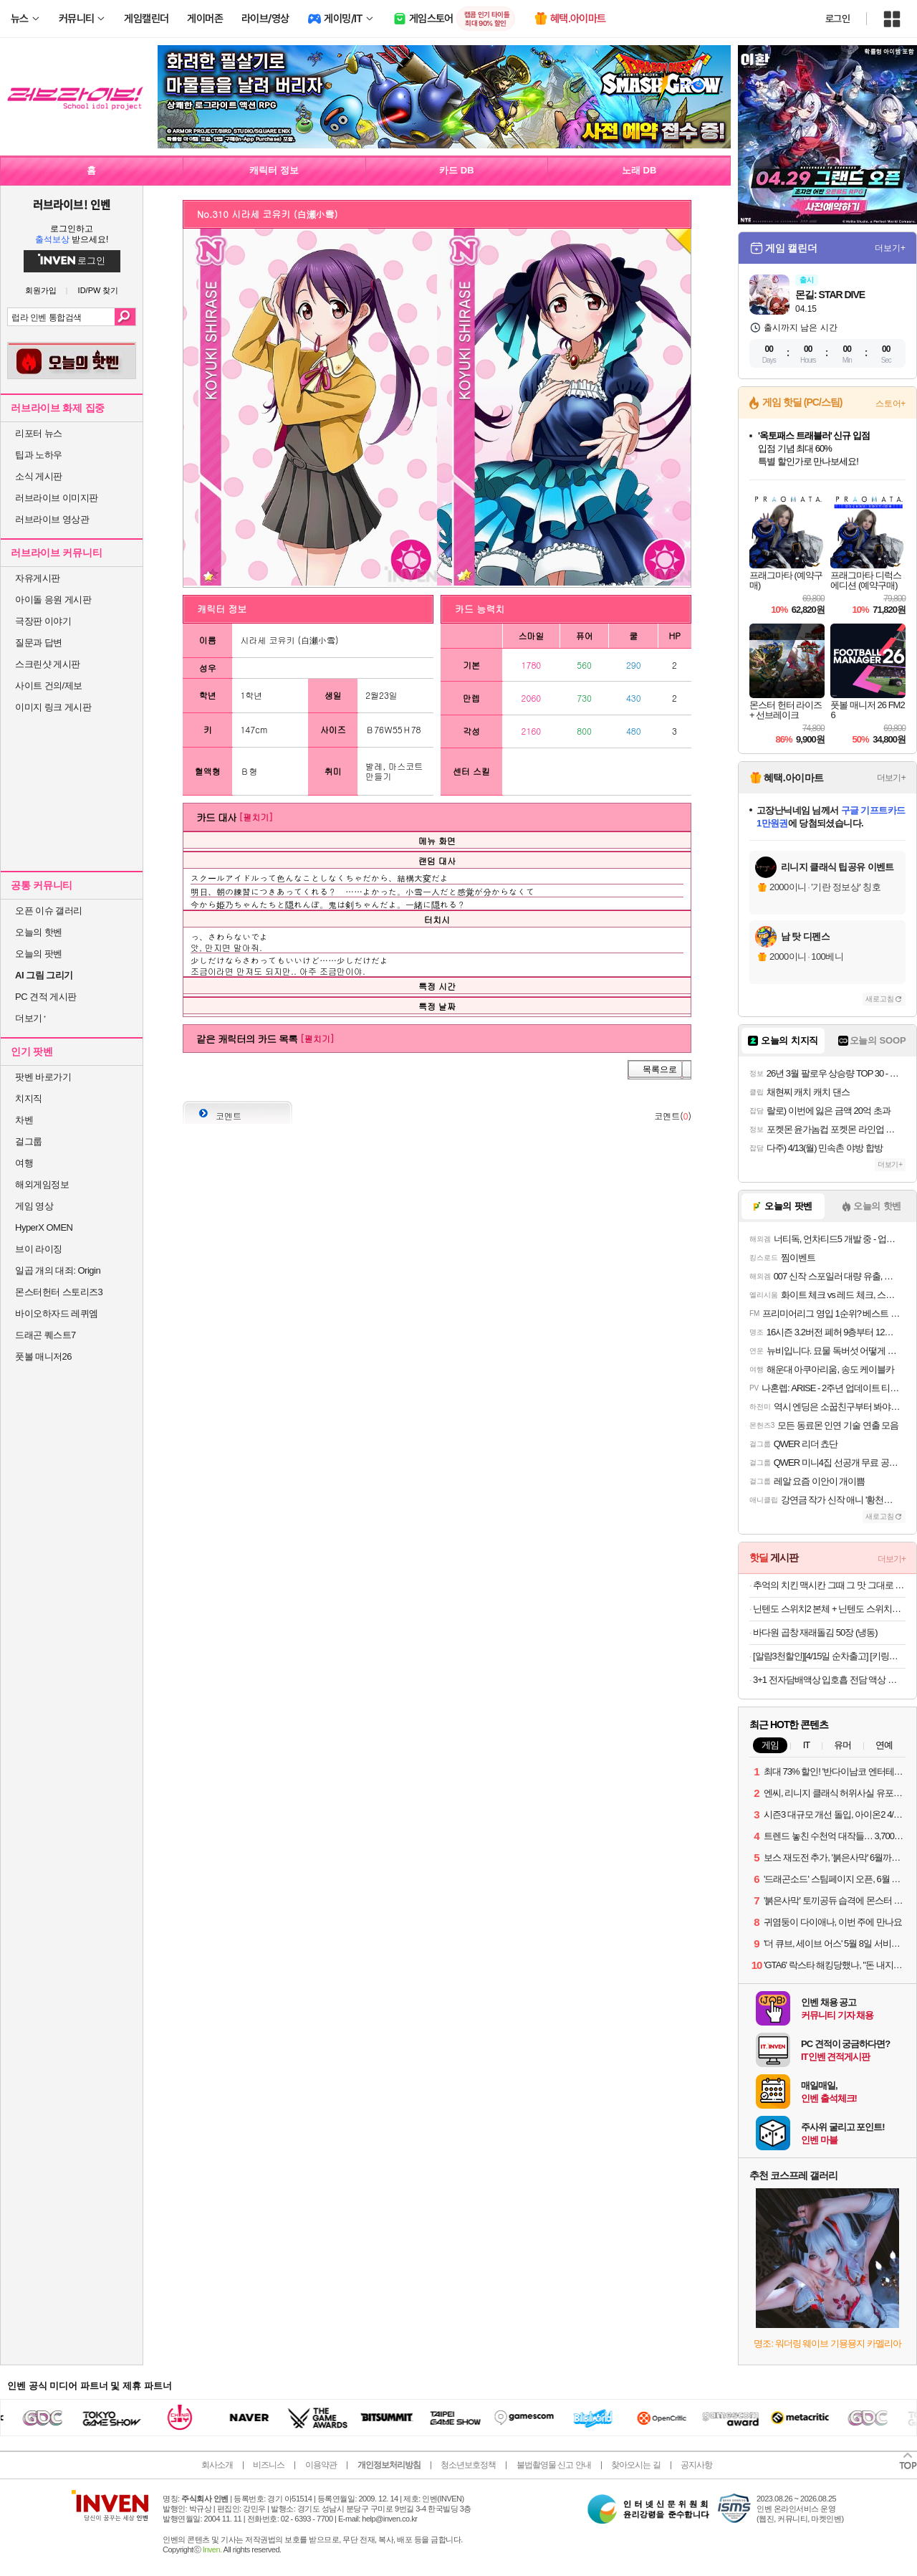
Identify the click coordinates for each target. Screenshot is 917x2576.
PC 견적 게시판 (46, 996)
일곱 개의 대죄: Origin (57, 1270)
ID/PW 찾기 (98, 291)
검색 (125, 316)
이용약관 (321, 2465)
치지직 (28, 1098)
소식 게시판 (38, 476)
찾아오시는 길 (635, 2465)
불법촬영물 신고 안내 (554, 2465)
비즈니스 (268, 2465)
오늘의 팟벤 (38, 953)
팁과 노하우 (38, 454)
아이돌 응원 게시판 (53, 599)
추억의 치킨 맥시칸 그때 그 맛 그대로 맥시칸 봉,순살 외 (829, 1585)
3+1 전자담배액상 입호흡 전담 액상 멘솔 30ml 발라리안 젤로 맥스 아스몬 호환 (829, 1679)
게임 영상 (34, 1206)
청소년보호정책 (468, 2465)
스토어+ (890, 404)
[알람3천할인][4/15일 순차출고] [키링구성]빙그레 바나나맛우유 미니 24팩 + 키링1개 (829, 1656)
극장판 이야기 (43, 621)
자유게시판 (37, 578)
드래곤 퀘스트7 (45, 1335)
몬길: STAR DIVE (830, 294)
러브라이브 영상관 (52, 519)
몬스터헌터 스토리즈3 (58, 1292)
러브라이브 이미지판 (56, 497)
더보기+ (890, 248)
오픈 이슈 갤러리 (48, 910)
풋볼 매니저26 (43, 1356)
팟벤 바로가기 (43, 1077)
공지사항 (696, 2465)
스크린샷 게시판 (47, 664)
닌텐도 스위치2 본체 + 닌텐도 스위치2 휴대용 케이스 (829, 1608)
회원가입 (41, 291)
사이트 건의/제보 (48, 685)
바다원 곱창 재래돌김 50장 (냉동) (815, 1632)
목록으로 (660, 1069)
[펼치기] (256, 817)
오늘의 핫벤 (38, 932)
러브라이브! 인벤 (71, 204)
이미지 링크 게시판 (53, 707)
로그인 (837, 18)
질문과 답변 (38, 642)
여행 (24, 1163)
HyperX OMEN (43, 1227)
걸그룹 (28, 1141)
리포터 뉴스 (38, 433)
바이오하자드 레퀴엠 (56, 1313)
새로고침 (879, 999)
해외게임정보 (42, 1184)
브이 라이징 (38, 1249)
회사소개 (217, 2465)
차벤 (24, 1120)
